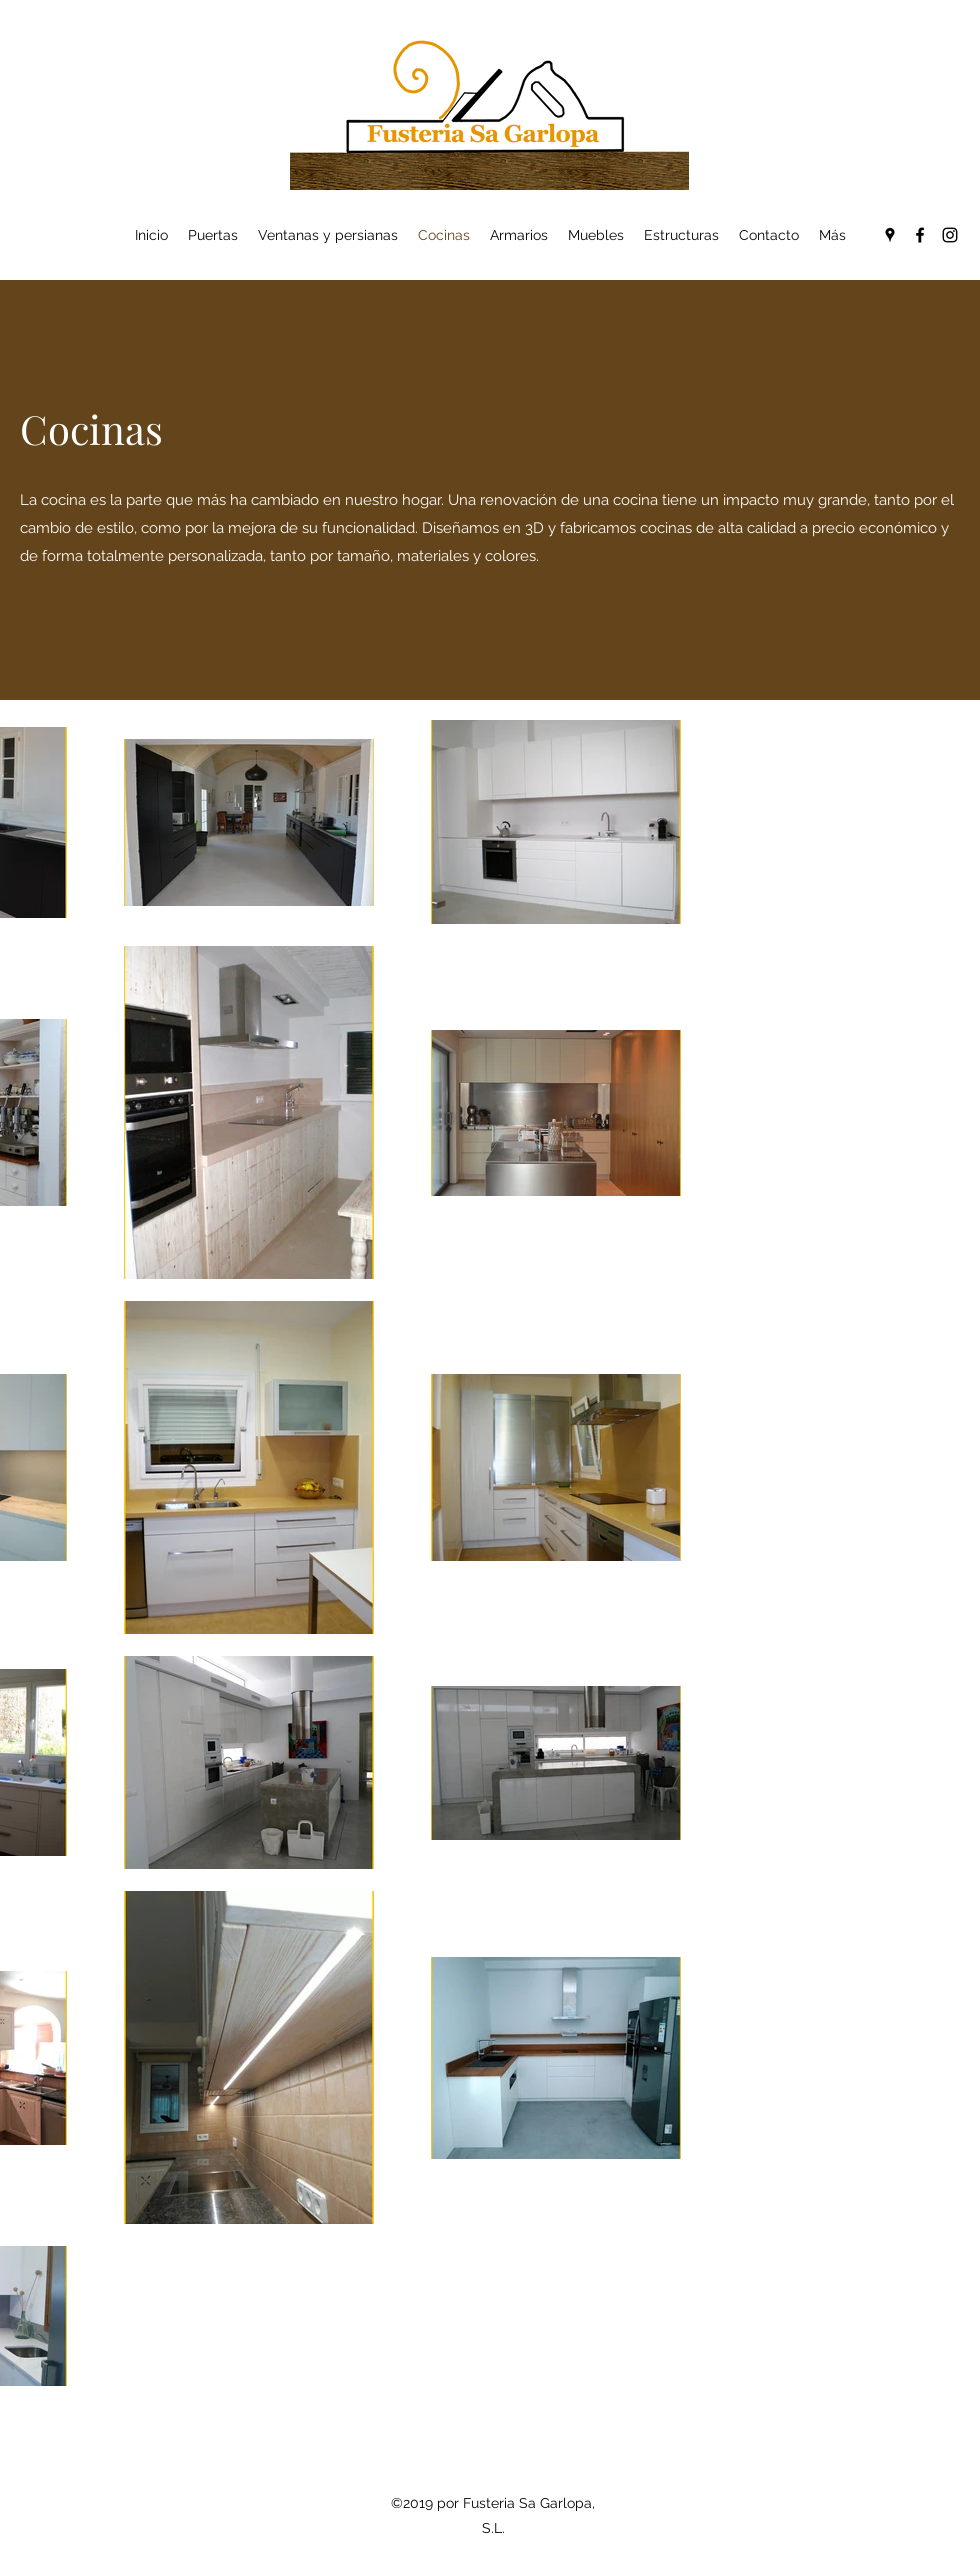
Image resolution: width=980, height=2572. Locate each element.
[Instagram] (950, 235)
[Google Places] (890, 235)
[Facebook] (920, 235)
